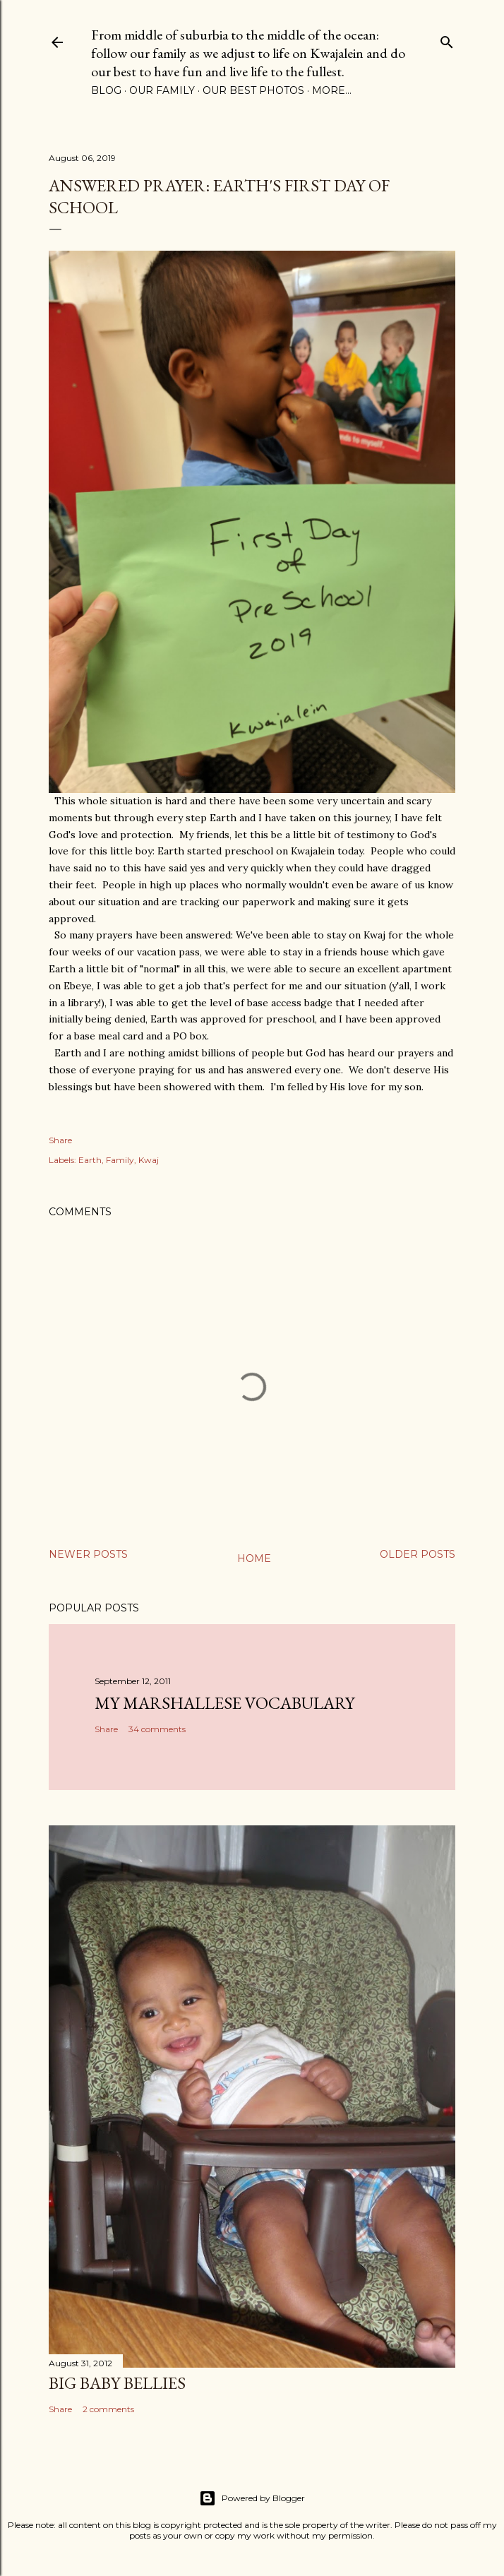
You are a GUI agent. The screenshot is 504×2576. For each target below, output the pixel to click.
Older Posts (417, 1554)
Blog (106, 90)
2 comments (108, 2409)
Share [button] (60, 1140)
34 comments (157, 1729)
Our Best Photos (253, 90)
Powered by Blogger (252, 2498)
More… (332, 90)
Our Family (162, 90)
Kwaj (148, 1160)
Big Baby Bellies (117, 2383)
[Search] (446, 39)
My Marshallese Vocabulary (224, 1703)
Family (120, 1160)
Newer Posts (88, 1554)
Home (254, 1558)
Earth (90, 1160)
